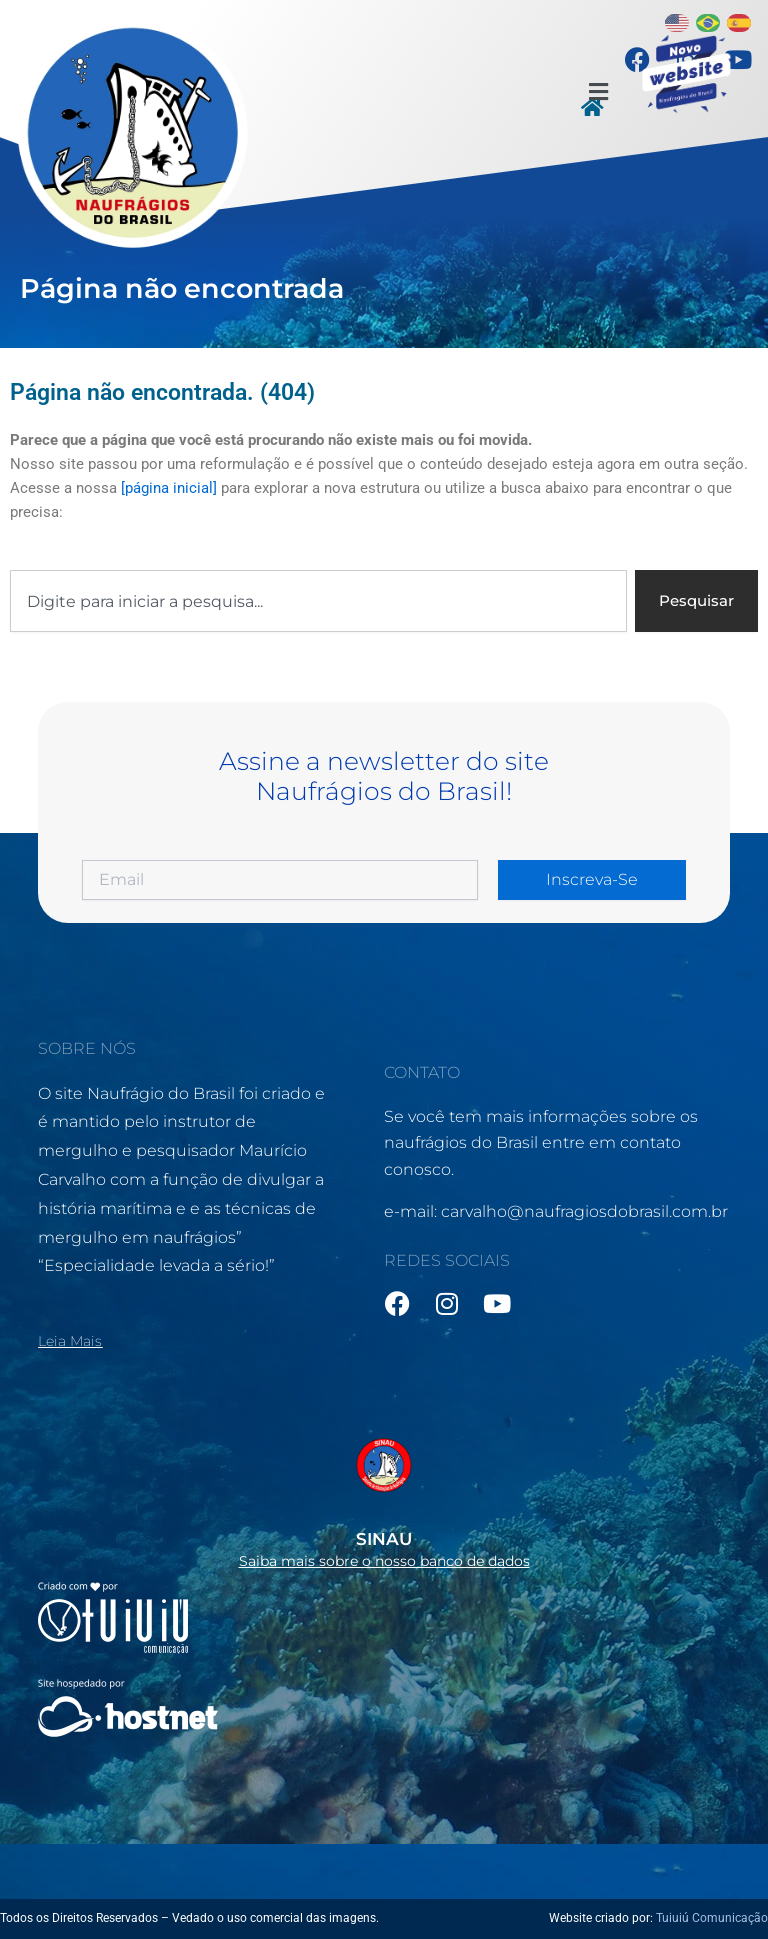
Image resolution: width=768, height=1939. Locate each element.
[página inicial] (169, 488)
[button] (598, 92)
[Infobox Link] (383, 1497)
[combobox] (318, 601)
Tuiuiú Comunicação (712, 1918)
